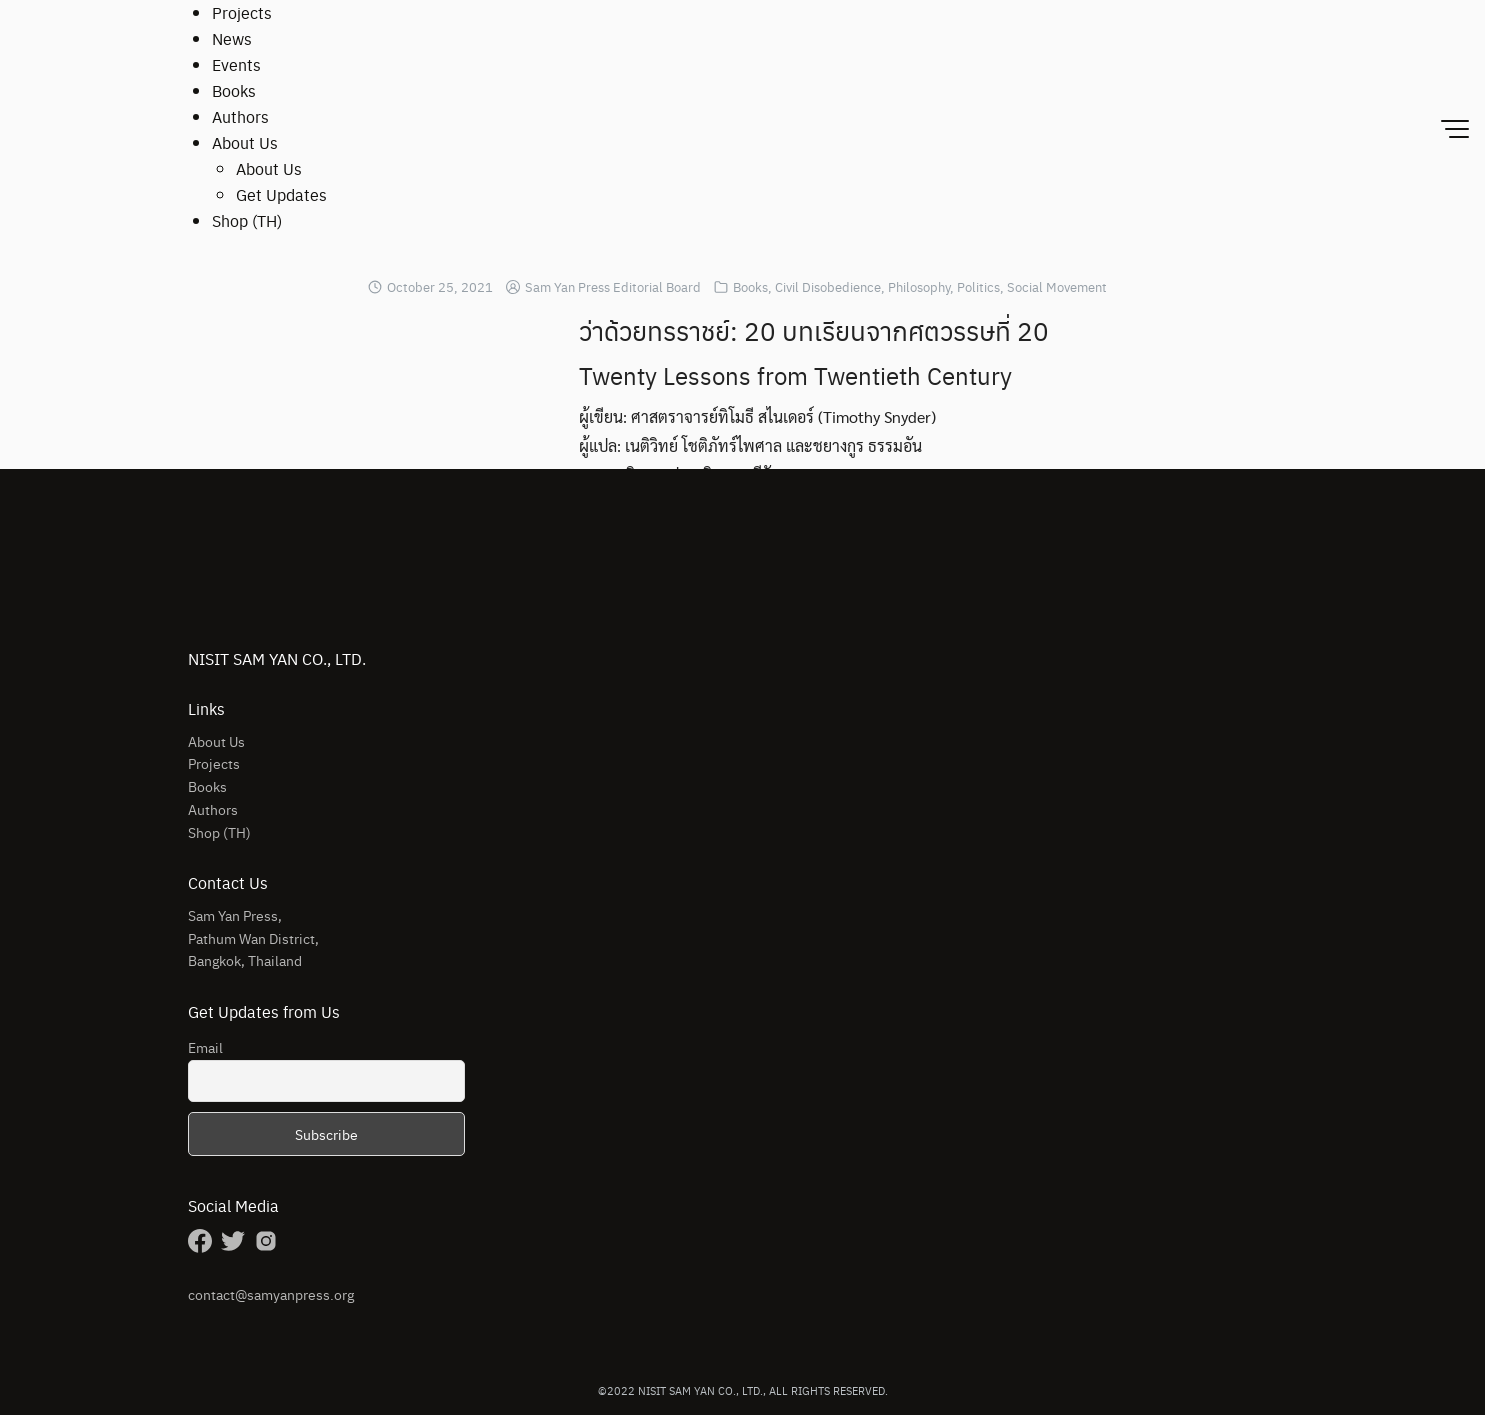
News (232, 38)
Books (234, 90)
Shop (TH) (247, 220)
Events (236, 64)
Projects (242, 12)
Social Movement (1057, 286)
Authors (240, 116)
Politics (978, 286)
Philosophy (919, 286)
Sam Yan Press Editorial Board (613, 286)
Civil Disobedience (828, 286)
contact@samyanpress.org (271, 1294)
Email (205, 1047)
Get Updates (281, 194)
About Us (245, 142)
